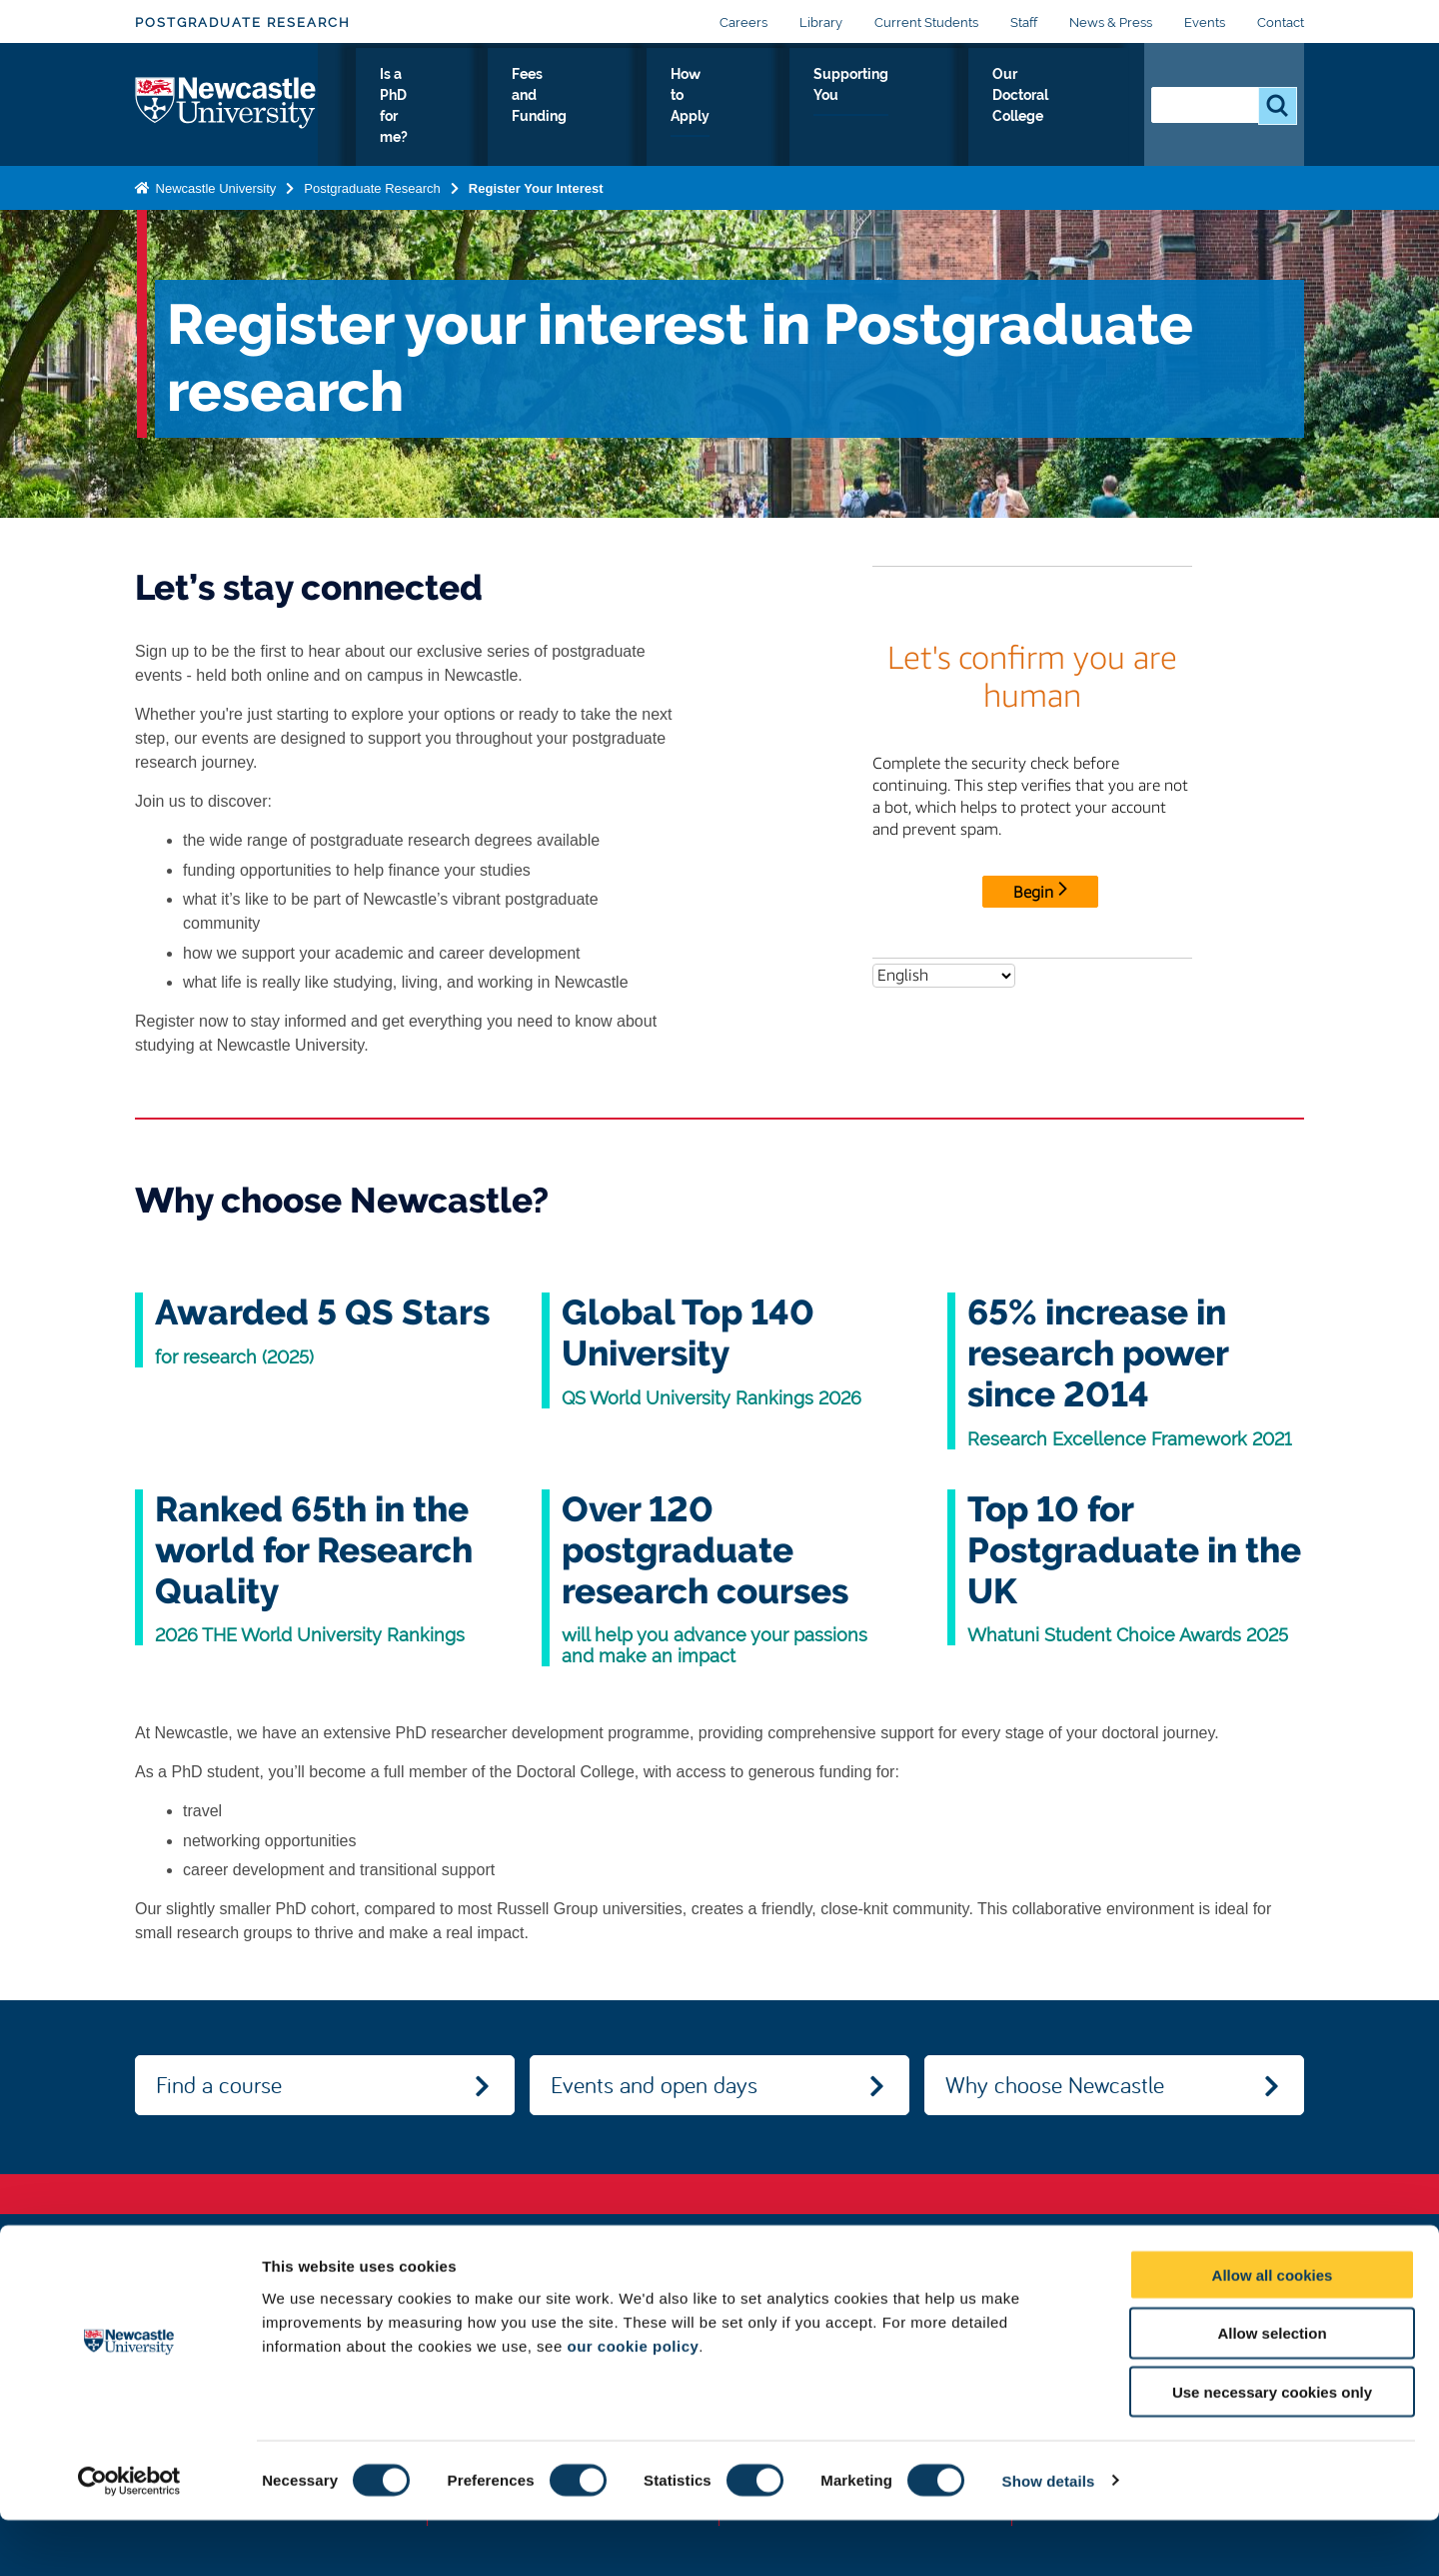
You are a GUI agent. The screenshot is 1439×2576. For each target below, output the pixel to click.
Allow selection (1271, 2389)
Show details (1048, 2536)
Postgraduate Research (243, 22)
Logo (226, 104)
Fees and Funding (677, 109)
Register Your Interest (536, 187)
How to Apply (797, 109)
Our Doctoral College (1051, 109)
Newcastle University (214, 187)
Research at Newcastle (402, 109)
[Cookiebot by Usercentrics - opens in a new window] (129, 2537)
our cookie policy (633, 2401)
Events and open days (654, 2084)
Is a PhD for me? (548, 109)
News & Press (1110, 22)
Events (1204, 22)
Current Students (926, 22)
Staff (1023, 22)
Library (820, 22)
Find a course (219, 2084)
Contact (1280, 22)
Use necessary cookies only (1272, 2448)
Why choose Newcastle (1054, 2084)
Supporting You (912, 109)
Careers (743, 22)
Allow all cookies (1272, 2330)
